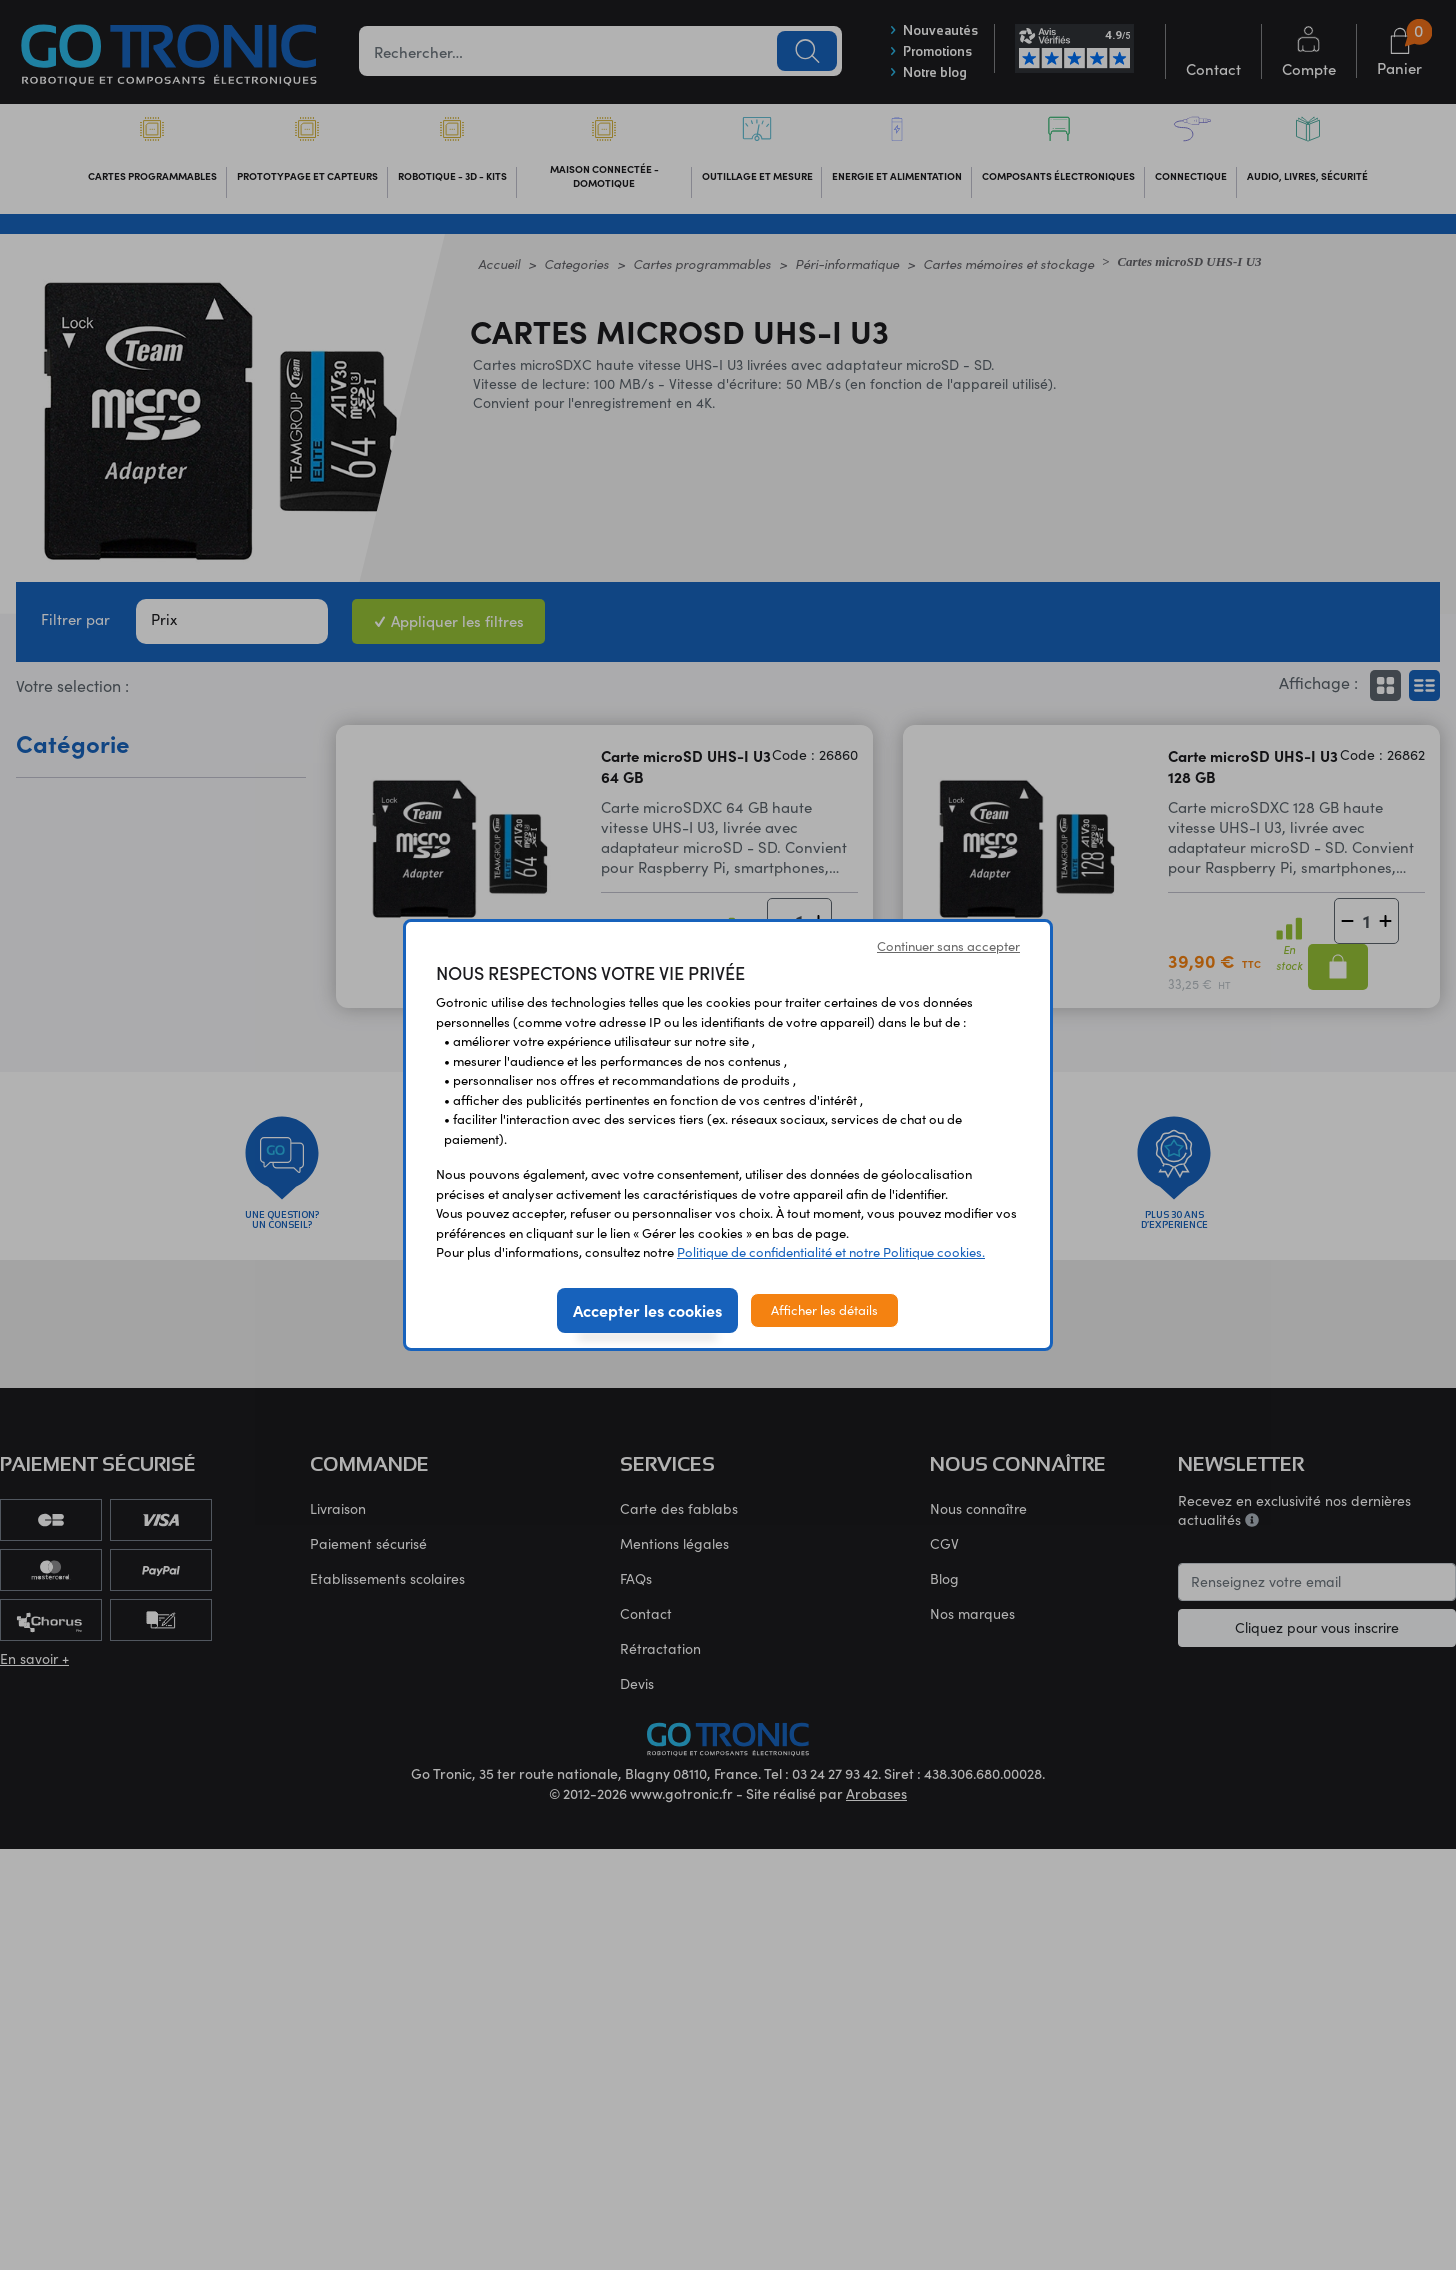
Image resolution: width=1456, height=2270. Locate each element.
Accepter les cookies (647, 1310)
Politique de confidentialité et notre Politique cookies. (831, 1252)
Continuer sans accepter (948, 946)
